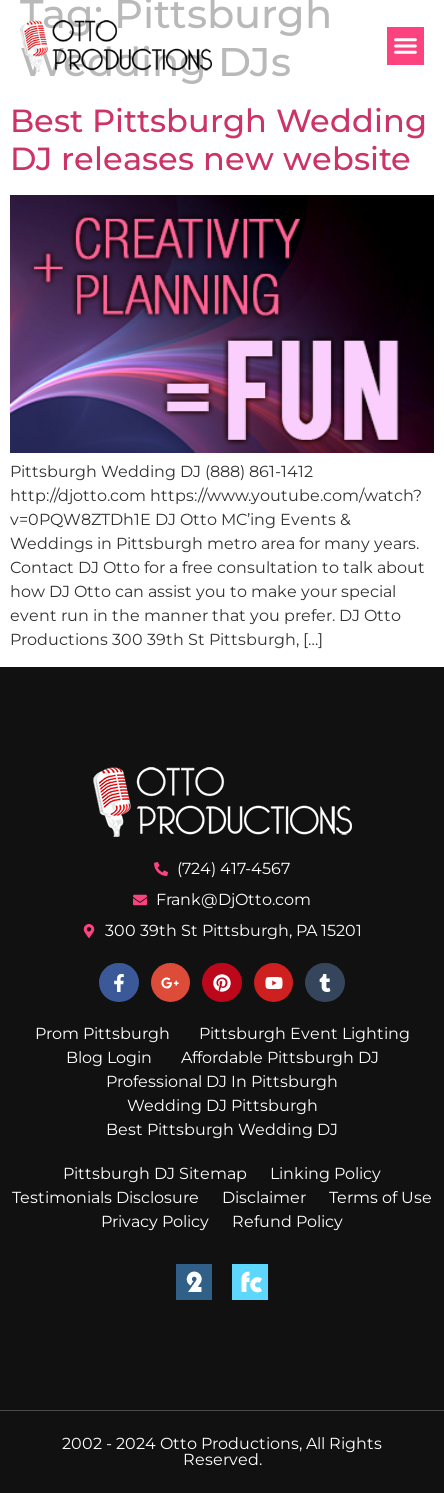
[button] (406, 46)
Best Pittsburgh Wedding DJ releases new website (218, 139)
